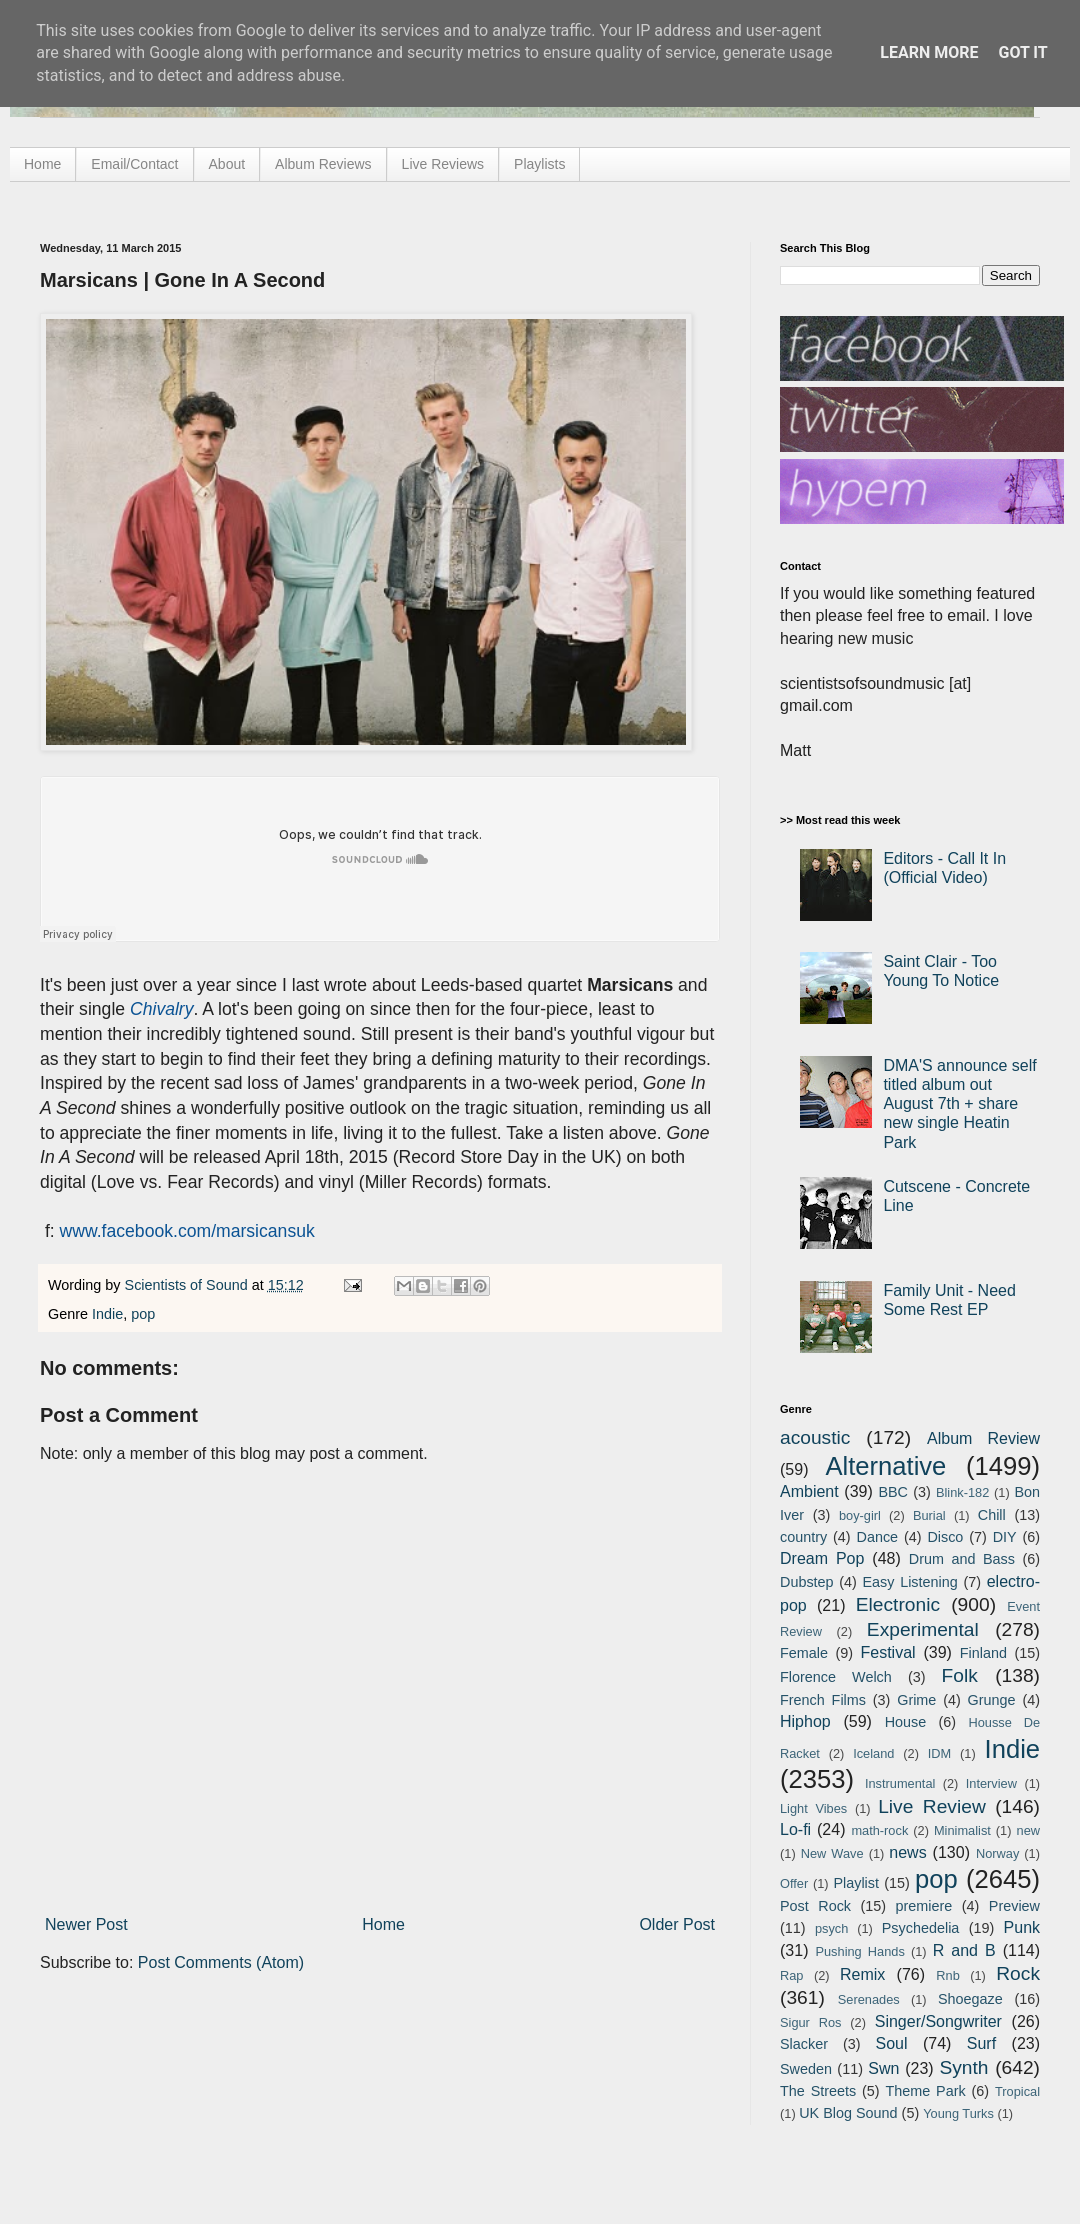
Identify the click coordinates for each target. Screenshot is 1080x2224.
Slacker (804, 2044)
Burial (929, 1515)
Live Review (932, 1806)
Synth (963, 2067)
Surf (981, 2043)
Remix (862, 1974)
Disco (945, 1537)
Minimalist (962, 1830)
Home (42, 164)
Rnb (947, 1975)
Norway (997, 1853)
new (1028, 1830)
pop (143, 1314)
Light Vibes (813, 1808)
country (803, 1537)
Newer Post (86, 1924)
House (906, 1722)
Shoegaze (970, 1999)
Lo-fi (795, 1829)
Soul (892, 2043)
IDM (939, 1753)
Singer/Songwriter (938, 2021)
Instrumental (900, 1783)
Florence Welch (836, 1677)
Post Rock (815, 1906)
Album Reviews (323, 164)
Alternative (885, 1466)
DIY (1005, 1537)
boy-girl (860, 1515)
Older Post (677, 1924)
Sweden (806, 2069)
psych (831, 1928)
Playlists (539, 164)
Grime (916, 1700)
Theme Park (926, 2091)
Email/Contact (134, 164)
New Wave (832, 1853)
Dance (877, 1537)
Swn (883, 2068)
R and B (964, 1950)
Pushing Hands (859, 1951)
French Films (823, 1700)
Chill (992, 1515)
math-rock (879, 1830)
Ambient (809, 1491)
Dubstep (807, 1582)
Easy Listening (910, 1582)
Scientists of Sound (188, 1285)
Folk (960, 1675)
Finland (983, 1653)
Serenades (869, 1999)
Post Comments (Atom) (221, 1962)
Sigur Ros (810, 2022)
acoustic (815, 1437)
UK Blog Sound (848, 2113)
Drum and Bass (962, 1559)
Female (804, 1653)
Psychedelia (921, 1928)
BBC (893, 1492)
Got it (1022, 52)
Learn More (929, 52)
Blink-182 (962, 1492)
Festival (887, 1652)
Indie (107, 1314)
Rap (791, 1975)
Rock (1018, 1973)
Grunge (992, 1700)
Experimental (923, 1629)
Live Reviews (443, 164)
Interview (991, 1783)
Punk (1022, 1927)
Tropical (1017, 2091)
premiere (924, 1906)
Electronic (898, 1604)
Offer (794, 1883)
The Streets (818, 2091)
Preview (1014, 1906)
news (907, 1852)
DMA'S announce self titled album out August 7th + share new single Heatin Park (959, 1104)
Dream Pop (822, 1558)
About (227, 164)
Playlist (856, 1883)
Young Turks (958, 2113)
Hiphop (805, 1721)
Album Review (983, 1438)
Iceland (873, 1753)
